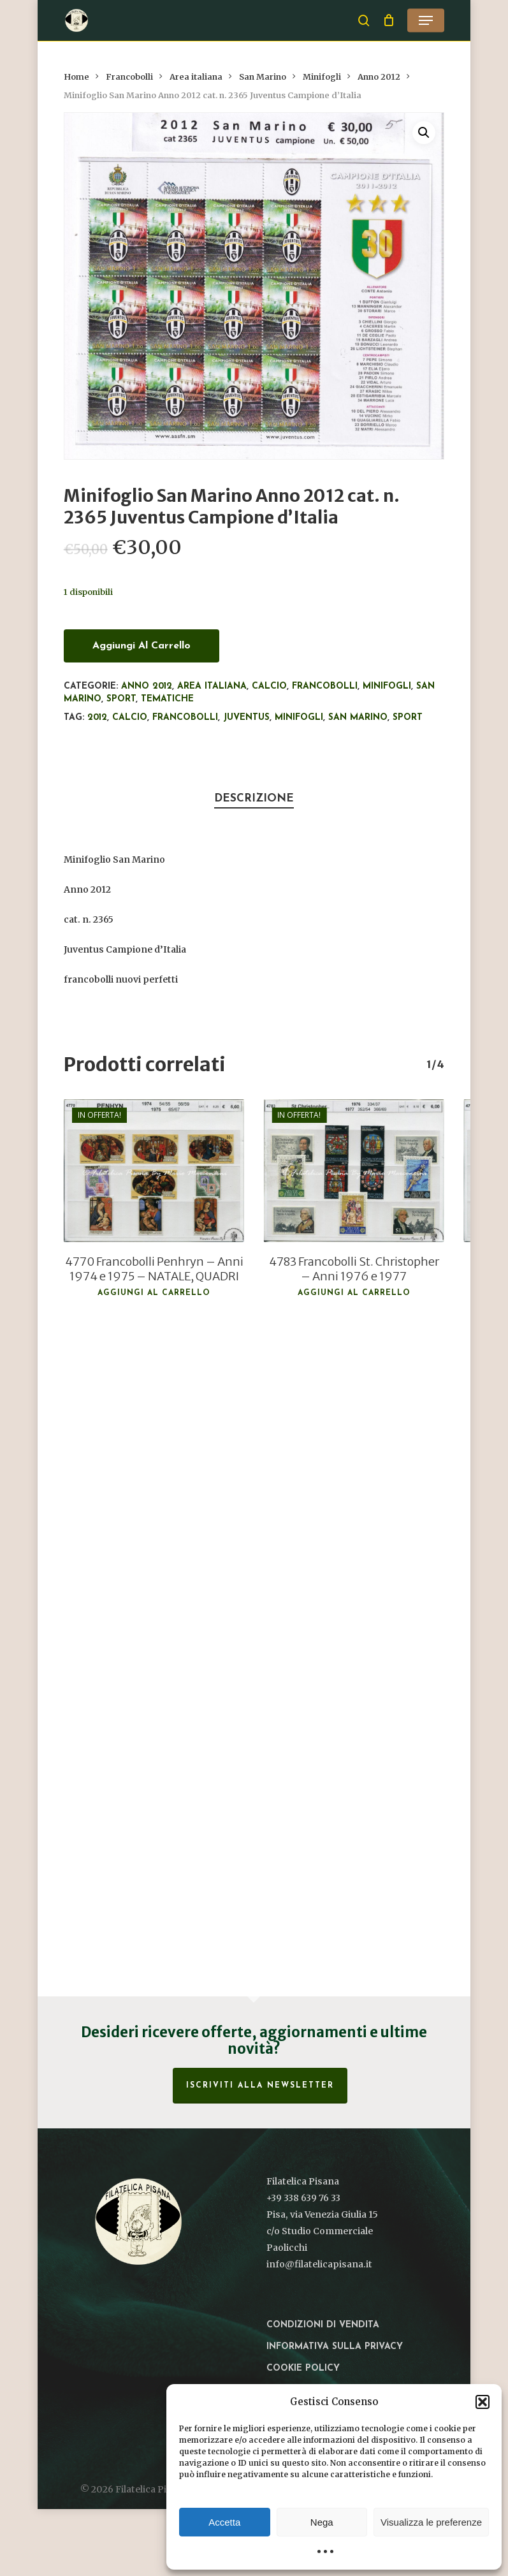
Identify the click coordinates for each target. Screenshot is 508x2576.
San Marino (262, 76)
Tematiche (167, 699)
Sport (121, 699)
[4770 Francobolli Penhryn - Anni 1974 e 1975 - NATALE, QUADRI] (154, 1170)
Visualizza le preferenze (431, 2522)
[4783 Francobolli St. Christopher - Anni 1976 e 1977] (353, 1170)
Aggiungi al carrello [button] (154, 1293)
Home (76, 76)
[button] (482, 2402)
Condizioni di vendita (322, 2325)
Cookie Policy (303, 2368)
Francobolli (129, 76)
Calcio (269, 686)
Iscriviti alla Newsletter (260, 2085)
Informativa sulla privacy (334, 2347)
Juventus (246, 717)
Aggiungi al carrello (141, 646)
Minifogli (322, 76)
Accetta (224, 2522)
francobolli (185, 717)
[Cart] (388, 20)
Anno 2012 (379, 76)
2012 (97, 717)
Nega (321, 2522)
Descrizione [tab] (254, 798)
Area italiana (196, 76)
